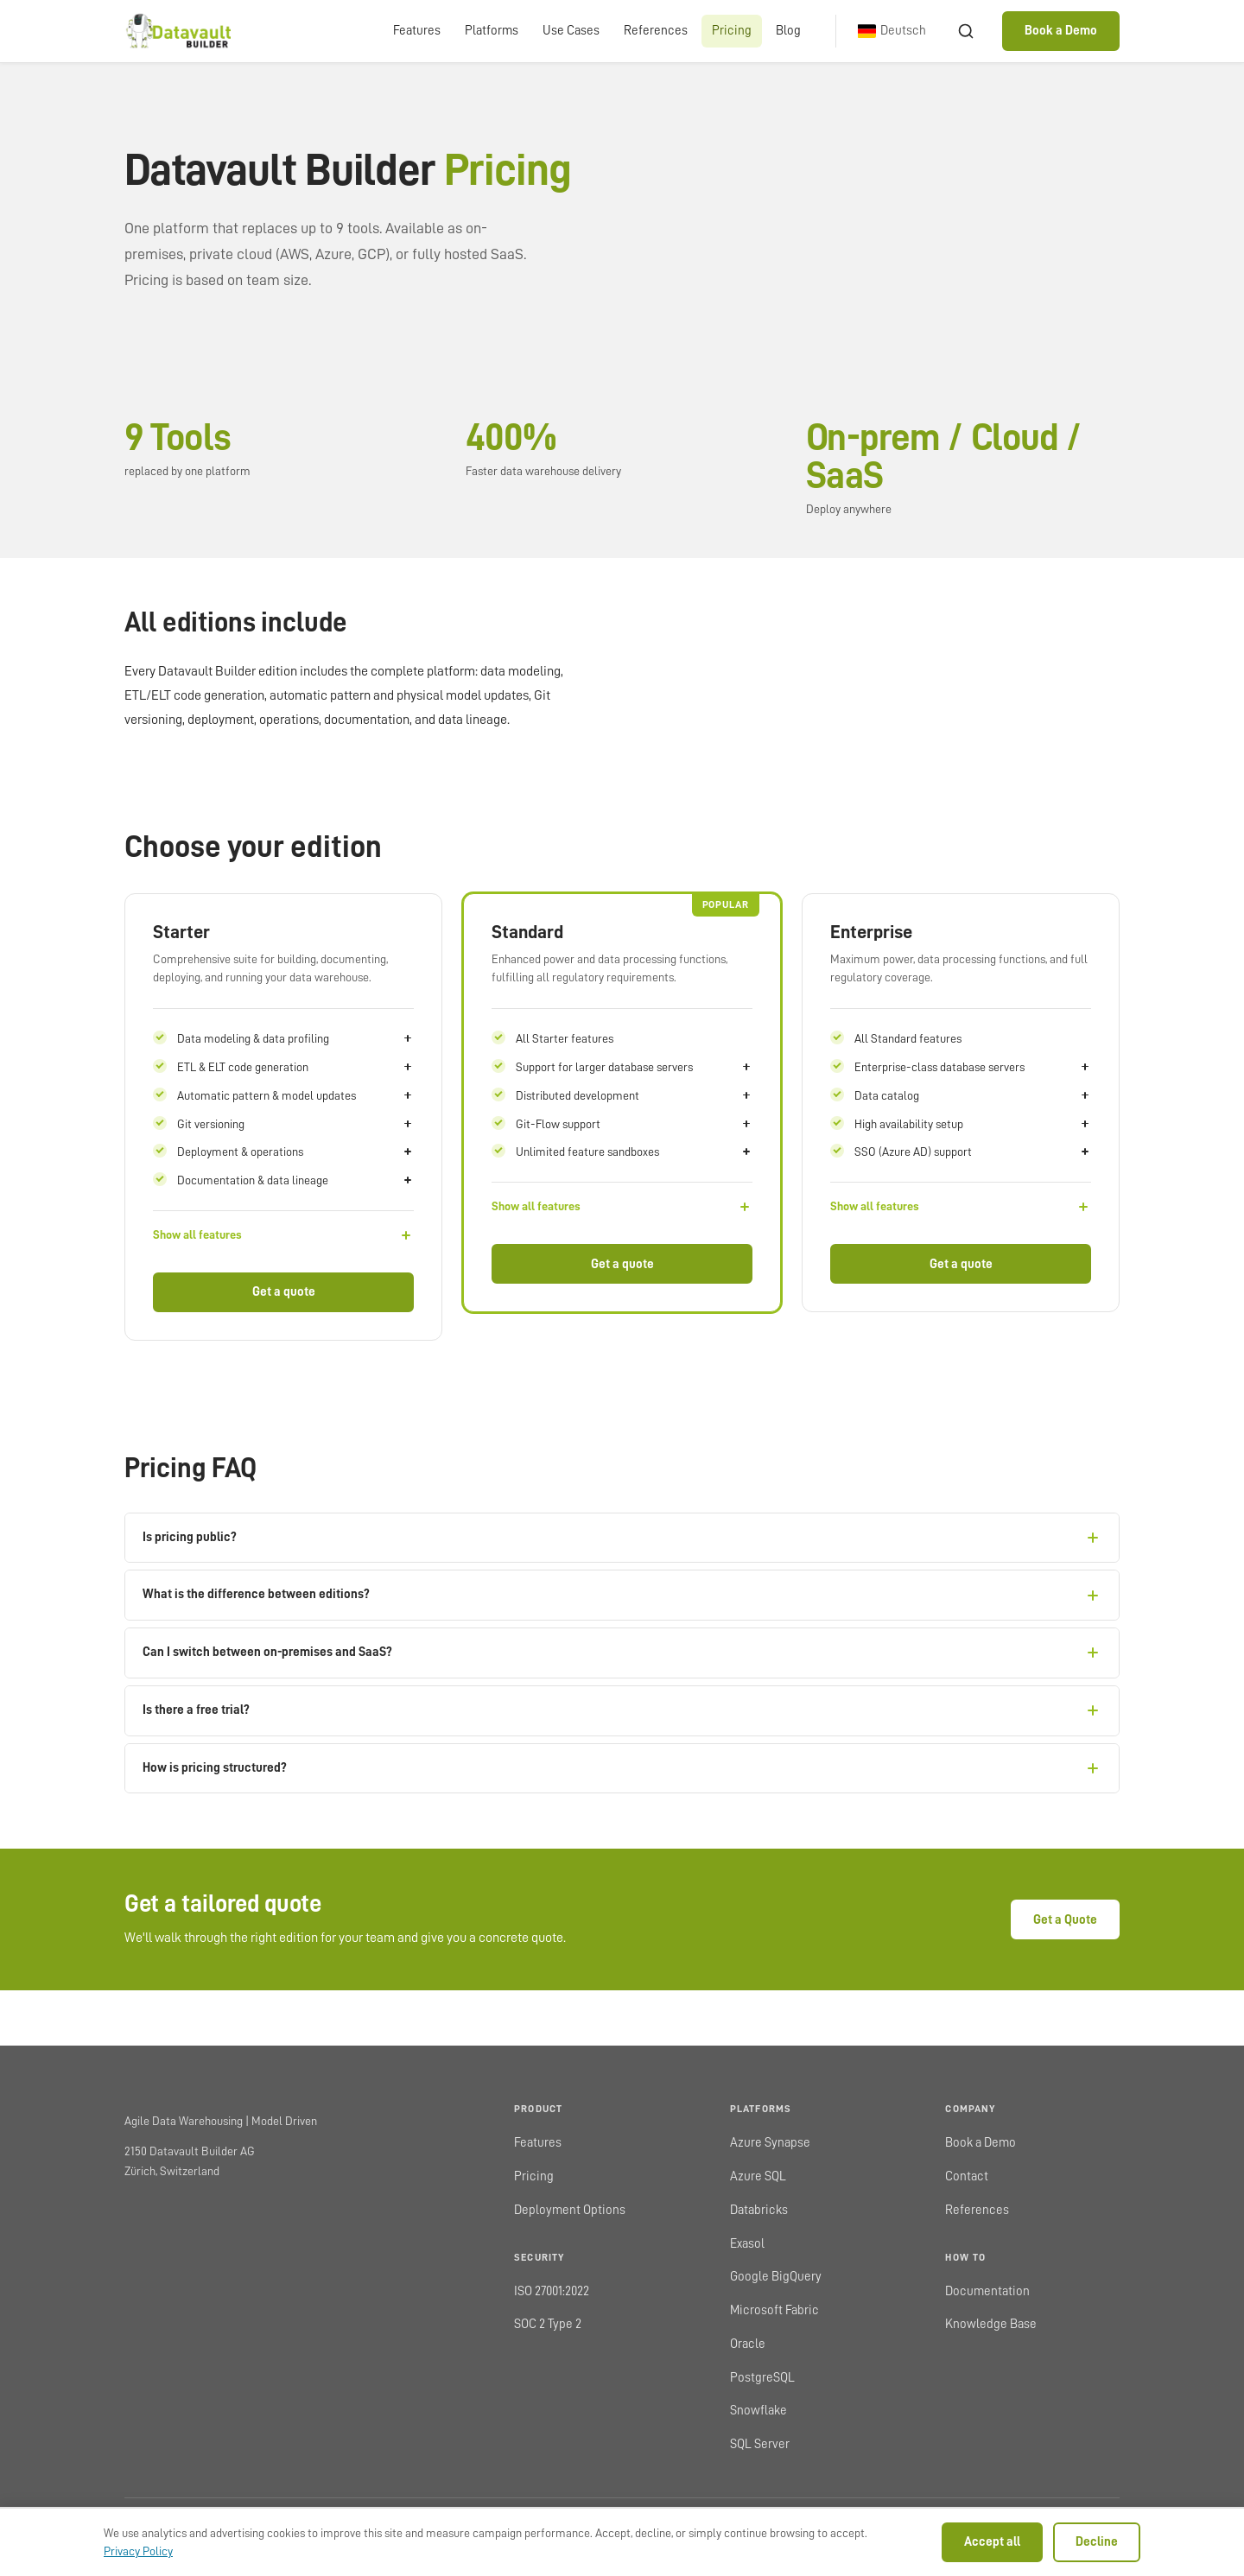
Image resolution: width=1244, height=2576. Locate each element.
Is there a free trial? (622, 1710)
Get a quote (283, 1291)
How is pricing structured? (622, 1768)
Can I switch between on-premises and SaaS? (622, 1652)
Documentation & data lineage (295, 1180)
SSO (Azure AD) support (972, 1151)
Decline (1097, 2541)
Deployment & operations (295, 1151)
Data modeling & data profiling (295, 1038)
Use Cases (571, 30)
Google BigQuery (776, 2276)
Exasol (747, 2243)
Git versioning (295, 1124)
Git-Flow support (634, 1124)
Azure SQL (758, 2176)
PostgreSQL (762, 2377)
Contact (966, 2176)
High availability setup (972, 1124)
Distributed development (634, 1095)
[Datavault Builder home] (177, 31)
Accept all (992, 2541)
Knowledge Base (991, 2324)
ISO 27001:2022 (551, 2291)
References (656, 30)
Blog (788, 30)
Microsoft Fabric (774, 2310)
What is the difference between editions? (622, 1595)
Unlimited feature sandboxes (634, 1151)
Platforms (491, 30)
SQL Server (760, 2444)
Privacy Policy (138, 2551)
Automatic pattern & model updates (295, 1095)
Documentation (987, 2291)
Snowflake (758, 2410)
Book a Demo (1061, 30)
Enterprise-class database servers (972, 1067)
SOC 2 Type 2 (547, 2324)
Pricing (732, 30)
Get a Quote (1065, 1919)
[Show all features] (283, 1235)
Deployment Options (569, 2210)
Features (417, 30)
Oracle (747, 2344)
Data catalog (972, 1095)
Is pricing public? (622, 1537)
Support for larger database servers (634, 1067)
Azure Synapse (770, 2142)
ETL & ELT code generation (295, 1067)
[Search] (965, 31)
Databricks (759, 2210)
